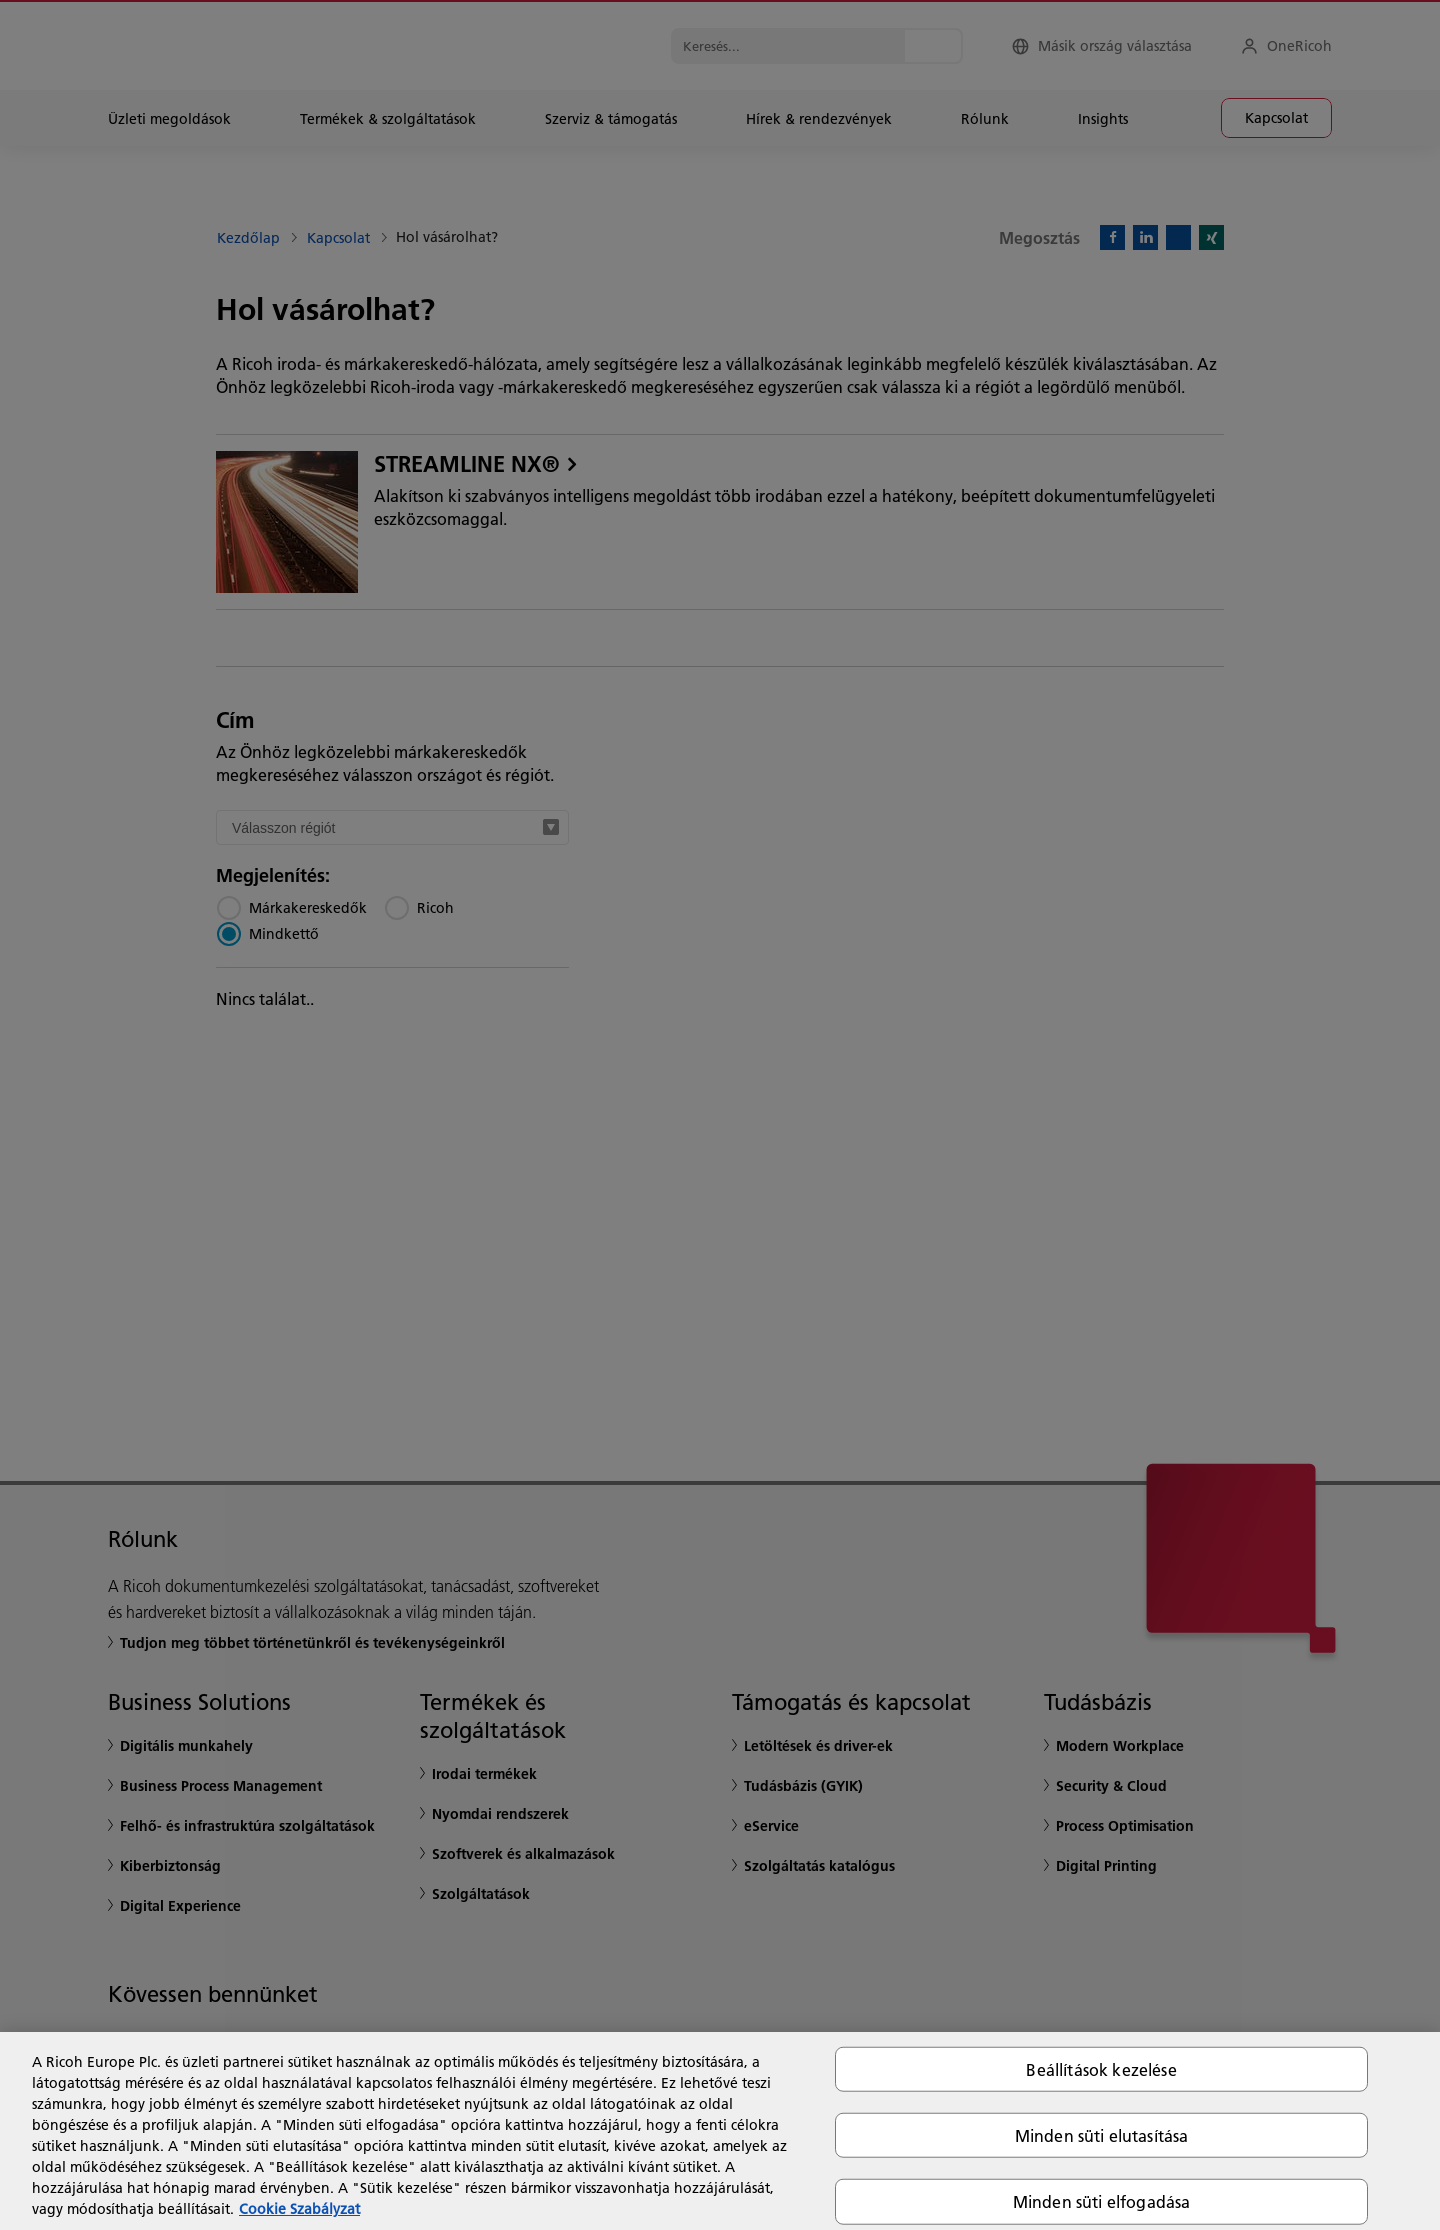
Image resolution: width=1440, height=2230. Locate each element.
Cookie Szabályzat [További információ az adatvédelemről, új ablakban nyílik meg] (299, 2209)
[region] (720, 2131)
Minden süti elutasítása (1102, 2135)
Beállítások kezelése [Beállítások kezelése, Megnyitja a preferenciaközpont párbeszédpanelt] (1101, 2069)
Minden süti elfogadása (1102, 2201)
